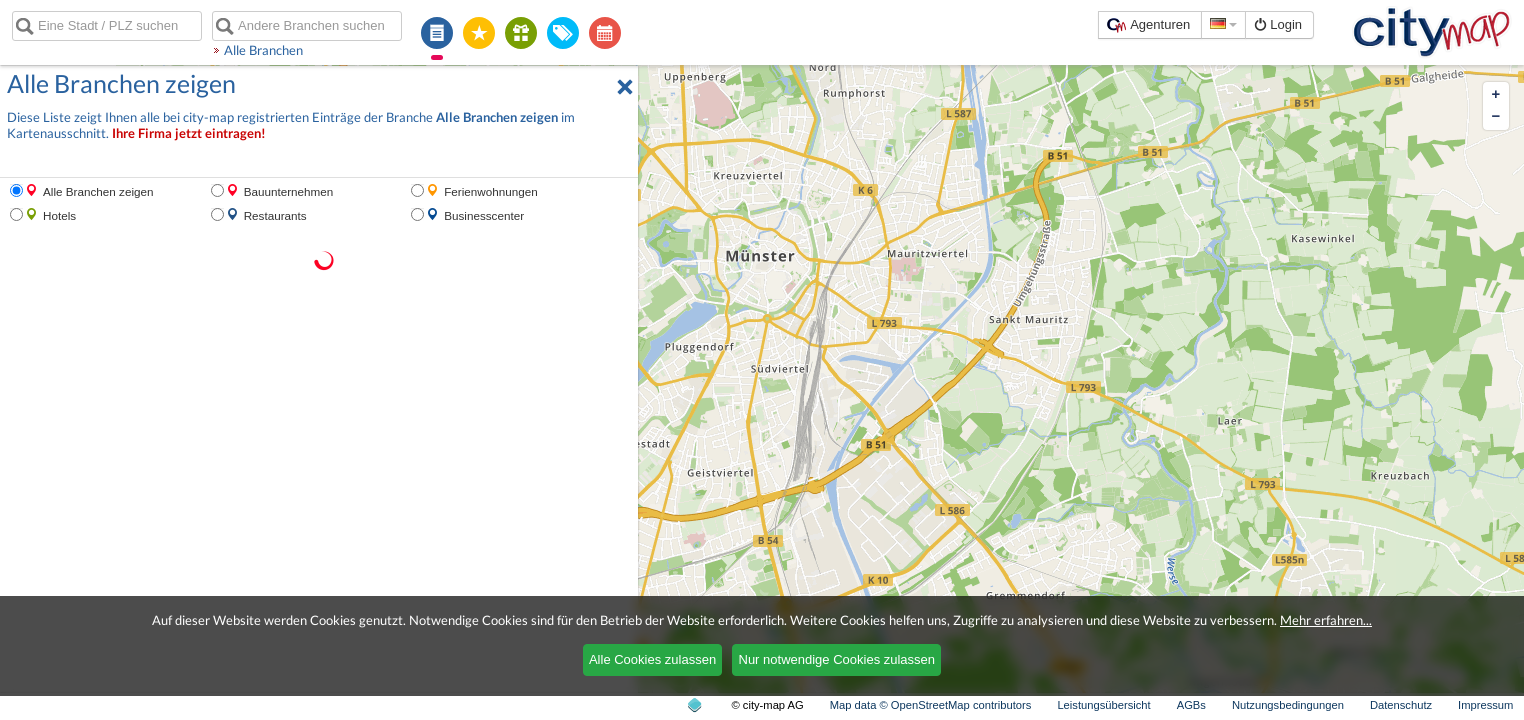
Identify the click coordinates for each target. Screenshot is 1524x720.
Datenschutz (1401, 705)
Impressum (1485, 705)
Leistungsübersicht (1103, 705)
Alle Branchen (263, 50)
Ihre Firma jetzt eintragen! (189, 133)
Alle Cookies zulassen (652, 659)
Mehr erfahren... (1326, 620)
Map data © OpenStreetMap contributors (931, 705)
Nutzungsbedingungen (1288, 705)
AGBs (1191, 705)
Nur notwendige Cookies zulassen (837, 659)
